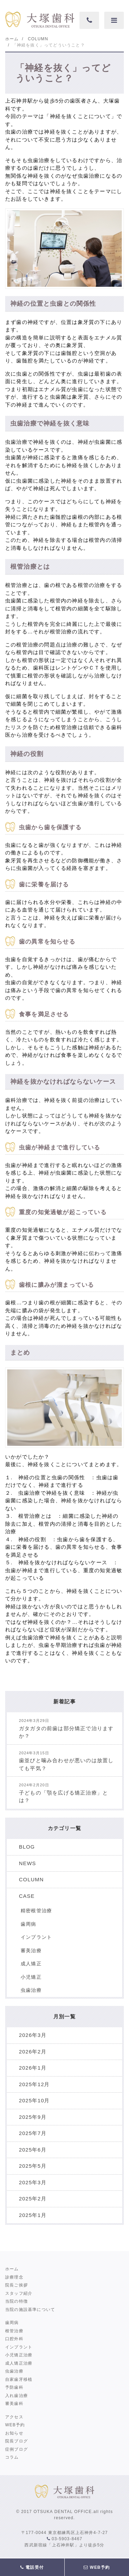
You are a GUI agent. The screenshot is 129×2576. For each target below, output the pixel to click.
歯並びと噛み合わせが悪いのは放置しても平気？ (66, 1761)
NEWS (27, 1863)
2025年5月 (32, 2166)
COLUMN (31, 1879)
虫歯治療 (31, 1990)
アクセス (14, 2417)
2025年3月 (32, 2182)
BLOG (27, 1847)
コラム (12, 2457)
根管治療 (14, 2330)
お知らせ (14, 2433)
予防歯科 (14, 2387)
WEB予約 (97, 2567)
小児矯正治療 (18, 2355)
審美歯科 (14, 2403)
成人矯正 (31, 1963)
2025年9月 (32, 2117)
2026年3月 (32, 2035)
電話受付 (32, 2567)
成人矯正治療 (18, 2363)
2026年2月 (32, 2051)
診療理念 (14, 2277)
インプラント (36, 1937)
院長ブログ (16, 2441)
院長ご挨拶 (16, 2285)
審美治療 (31, 1950)
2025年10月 (34, 2100)
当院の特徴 (16, 2301)
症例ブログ (16, 2449)
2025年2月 (32, 2198)
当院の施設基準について (30, 2309)
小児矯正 (31, 1977)
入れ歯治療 (16, 2395)
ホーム (12, 2269)
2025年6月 (32, 2150)
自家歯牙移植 (18, 2379)
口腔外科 (14, 2338)
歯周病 (28, 1924)
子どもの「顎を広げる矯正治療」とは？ (63, 1793)
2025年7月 (32, 2133)
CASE (27, 1896)
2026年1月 (32, 2068)
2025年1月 (32, 2215)
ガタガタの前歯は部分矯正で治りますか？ (66, 1728)
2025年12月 (34, 2084)
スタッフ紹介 (18, 2293)
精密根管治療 (36, 1910)
